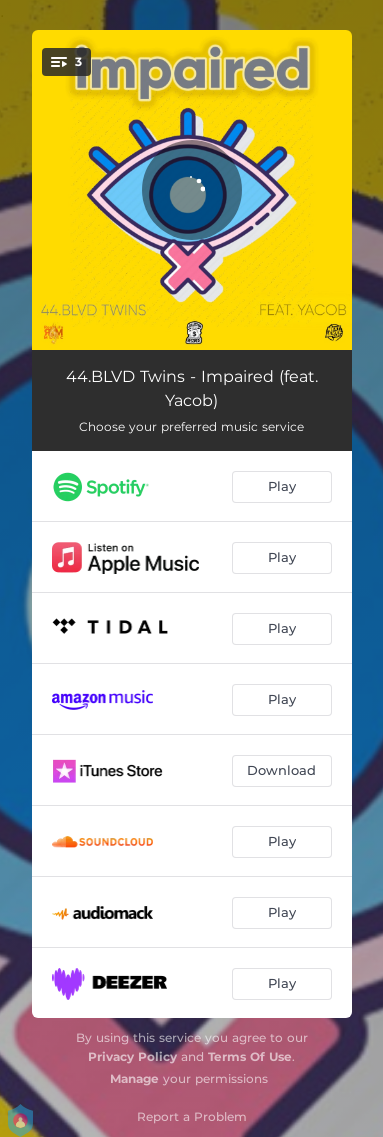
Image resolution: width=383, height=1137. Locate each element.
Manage (134, 1078)
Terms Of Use (250, 1056)
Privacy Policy (132, 1056)
